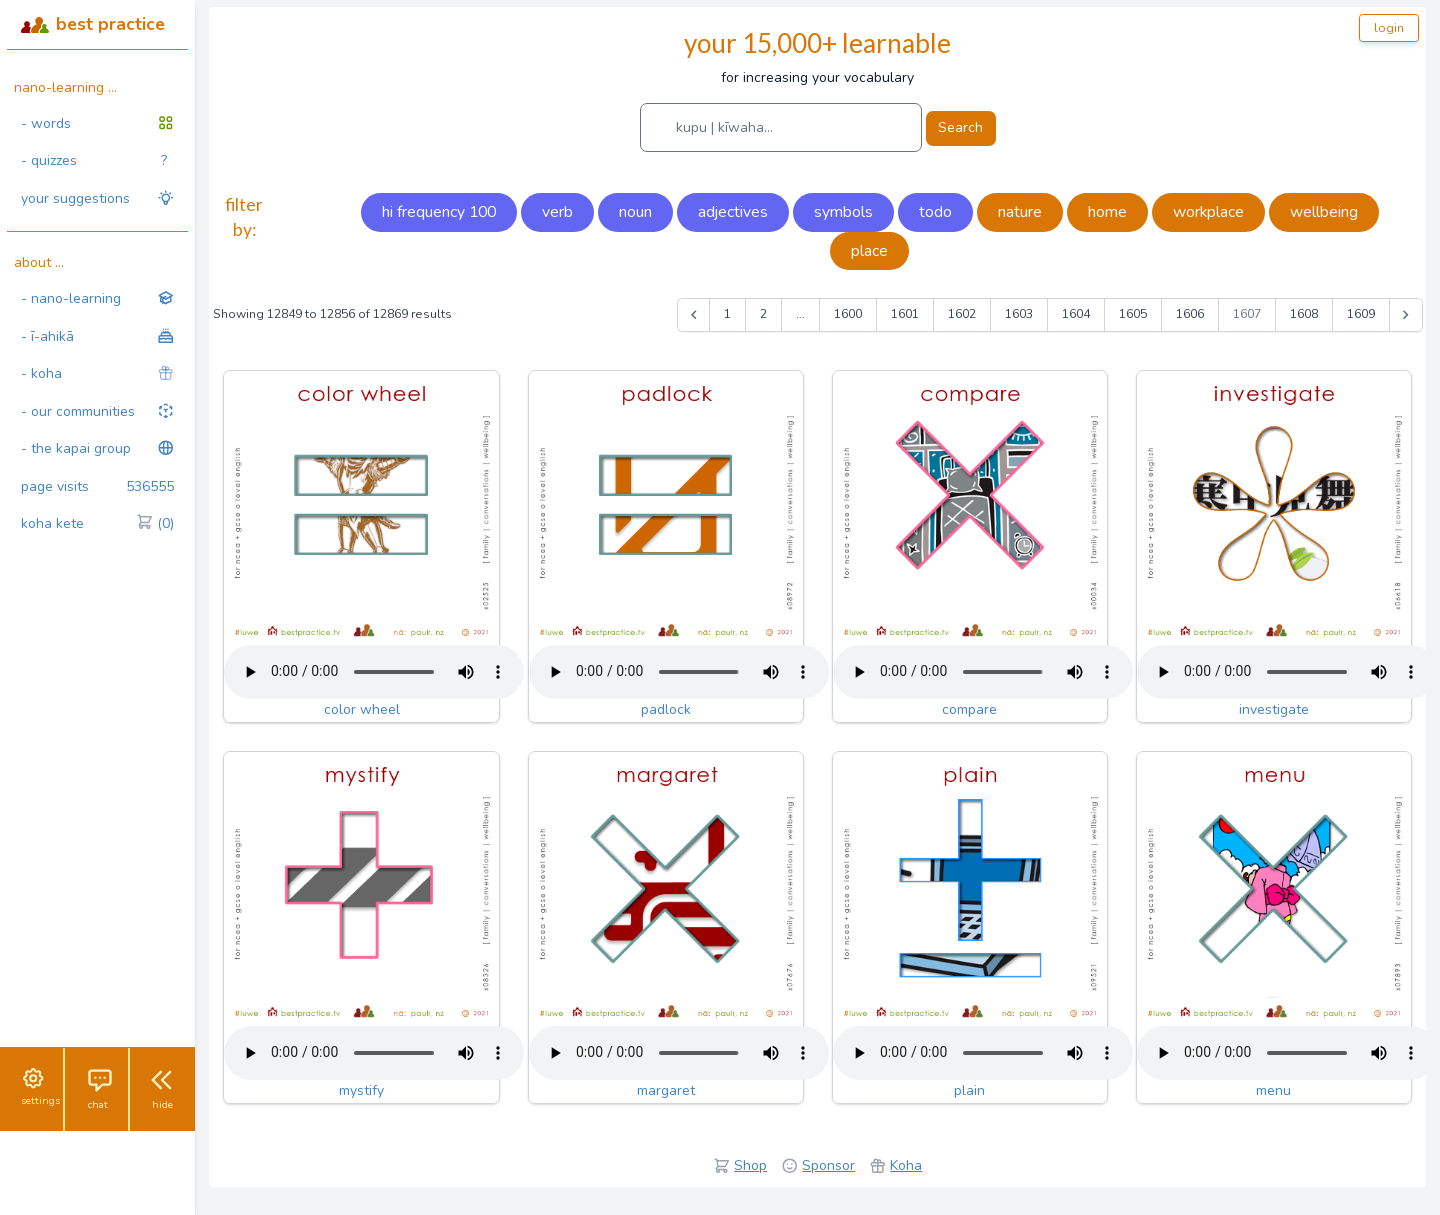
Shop (750, 1165)
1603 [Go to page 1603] (1019, 314)
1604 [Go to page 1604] (1076, 314)
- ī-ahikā (97, 336)
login (1389, 28)
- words (97, 123)
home (1107, 212)
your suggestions (97, 198)
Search (960, 127)
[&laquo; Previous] (694, 315)
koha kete (97, 524)
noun (635, 212)
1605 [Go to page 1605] (1133, 314)
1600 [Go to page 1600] (848, 314)
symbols (843, 212)
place (869, 251)
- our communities (97, 411)
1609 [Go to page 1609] (1361, 314)
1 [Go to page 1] (727, 314)
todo (935, 212)
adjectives (733, 212)
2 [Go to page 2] (763, 314)
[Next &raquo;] (1406, 315)
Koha (906, 1165)
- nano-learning (97, 298)
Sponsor (828, 1165)
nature (1020, 212)
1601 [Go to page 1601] (905, 314)
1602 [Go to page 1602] (962, 314)
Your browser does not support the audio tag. (374, 672)
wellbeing (1324, 212)
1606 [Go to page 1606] (1190, 314)
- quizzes (94, 161)
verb (557, 212)
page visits (97, 487)
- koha (97, 373)
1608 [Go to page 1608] (1304, 314)
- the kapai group (97, 448)
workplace (1208, 212)
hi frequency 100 (439, 212)
